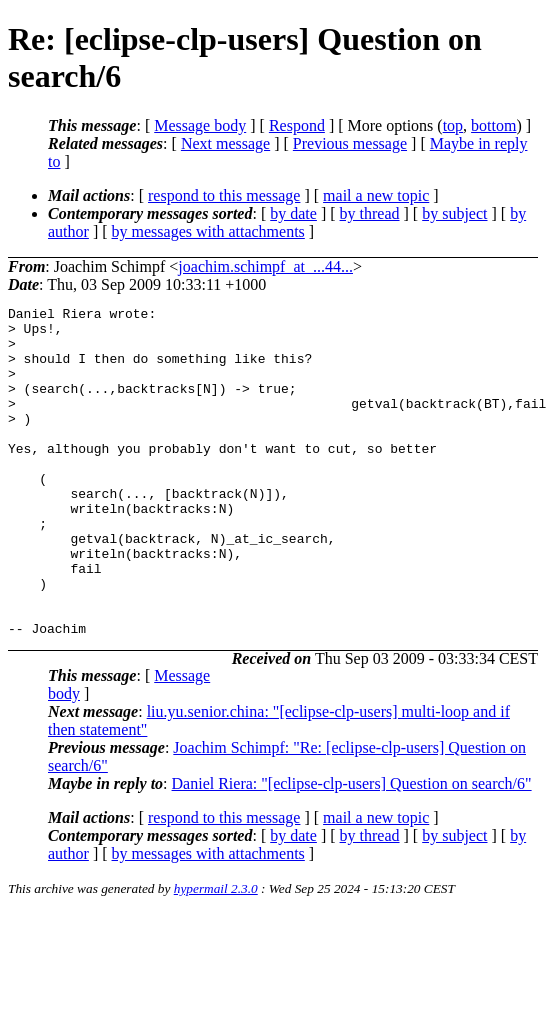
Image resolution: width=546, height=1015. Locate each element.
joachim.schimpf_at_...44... (265, 266)
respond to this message (224, 195)
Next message (225, 143)
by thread (370, 213)
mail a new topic (376, 195)
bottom (493, 125)
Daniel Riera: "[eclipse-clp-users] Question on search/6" (352, 849)
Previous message (350, 143)
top (453, 125)
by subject (454, 213)
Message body (200, 125)
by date (293, 213)
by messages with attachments (208, 231)
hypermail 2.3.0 (216, 954)
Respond (297, 125)
